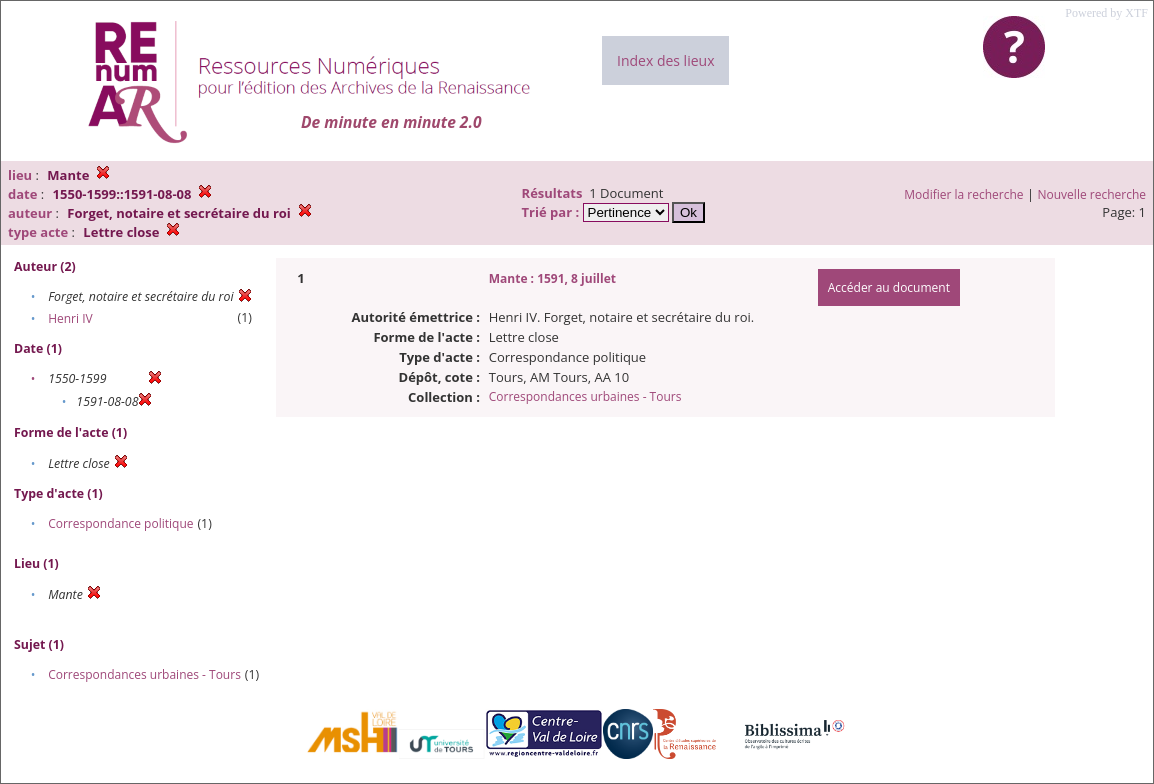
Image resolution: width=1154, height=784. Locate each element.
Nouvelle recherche (1092, 194)
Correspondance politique (120, 523)
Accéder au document (889, 287)
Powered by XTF (1106, 13)
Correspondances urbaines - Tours (144, 674)
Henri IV (70, 318)
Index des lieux (665, 60)
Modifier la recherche (963, 194)
